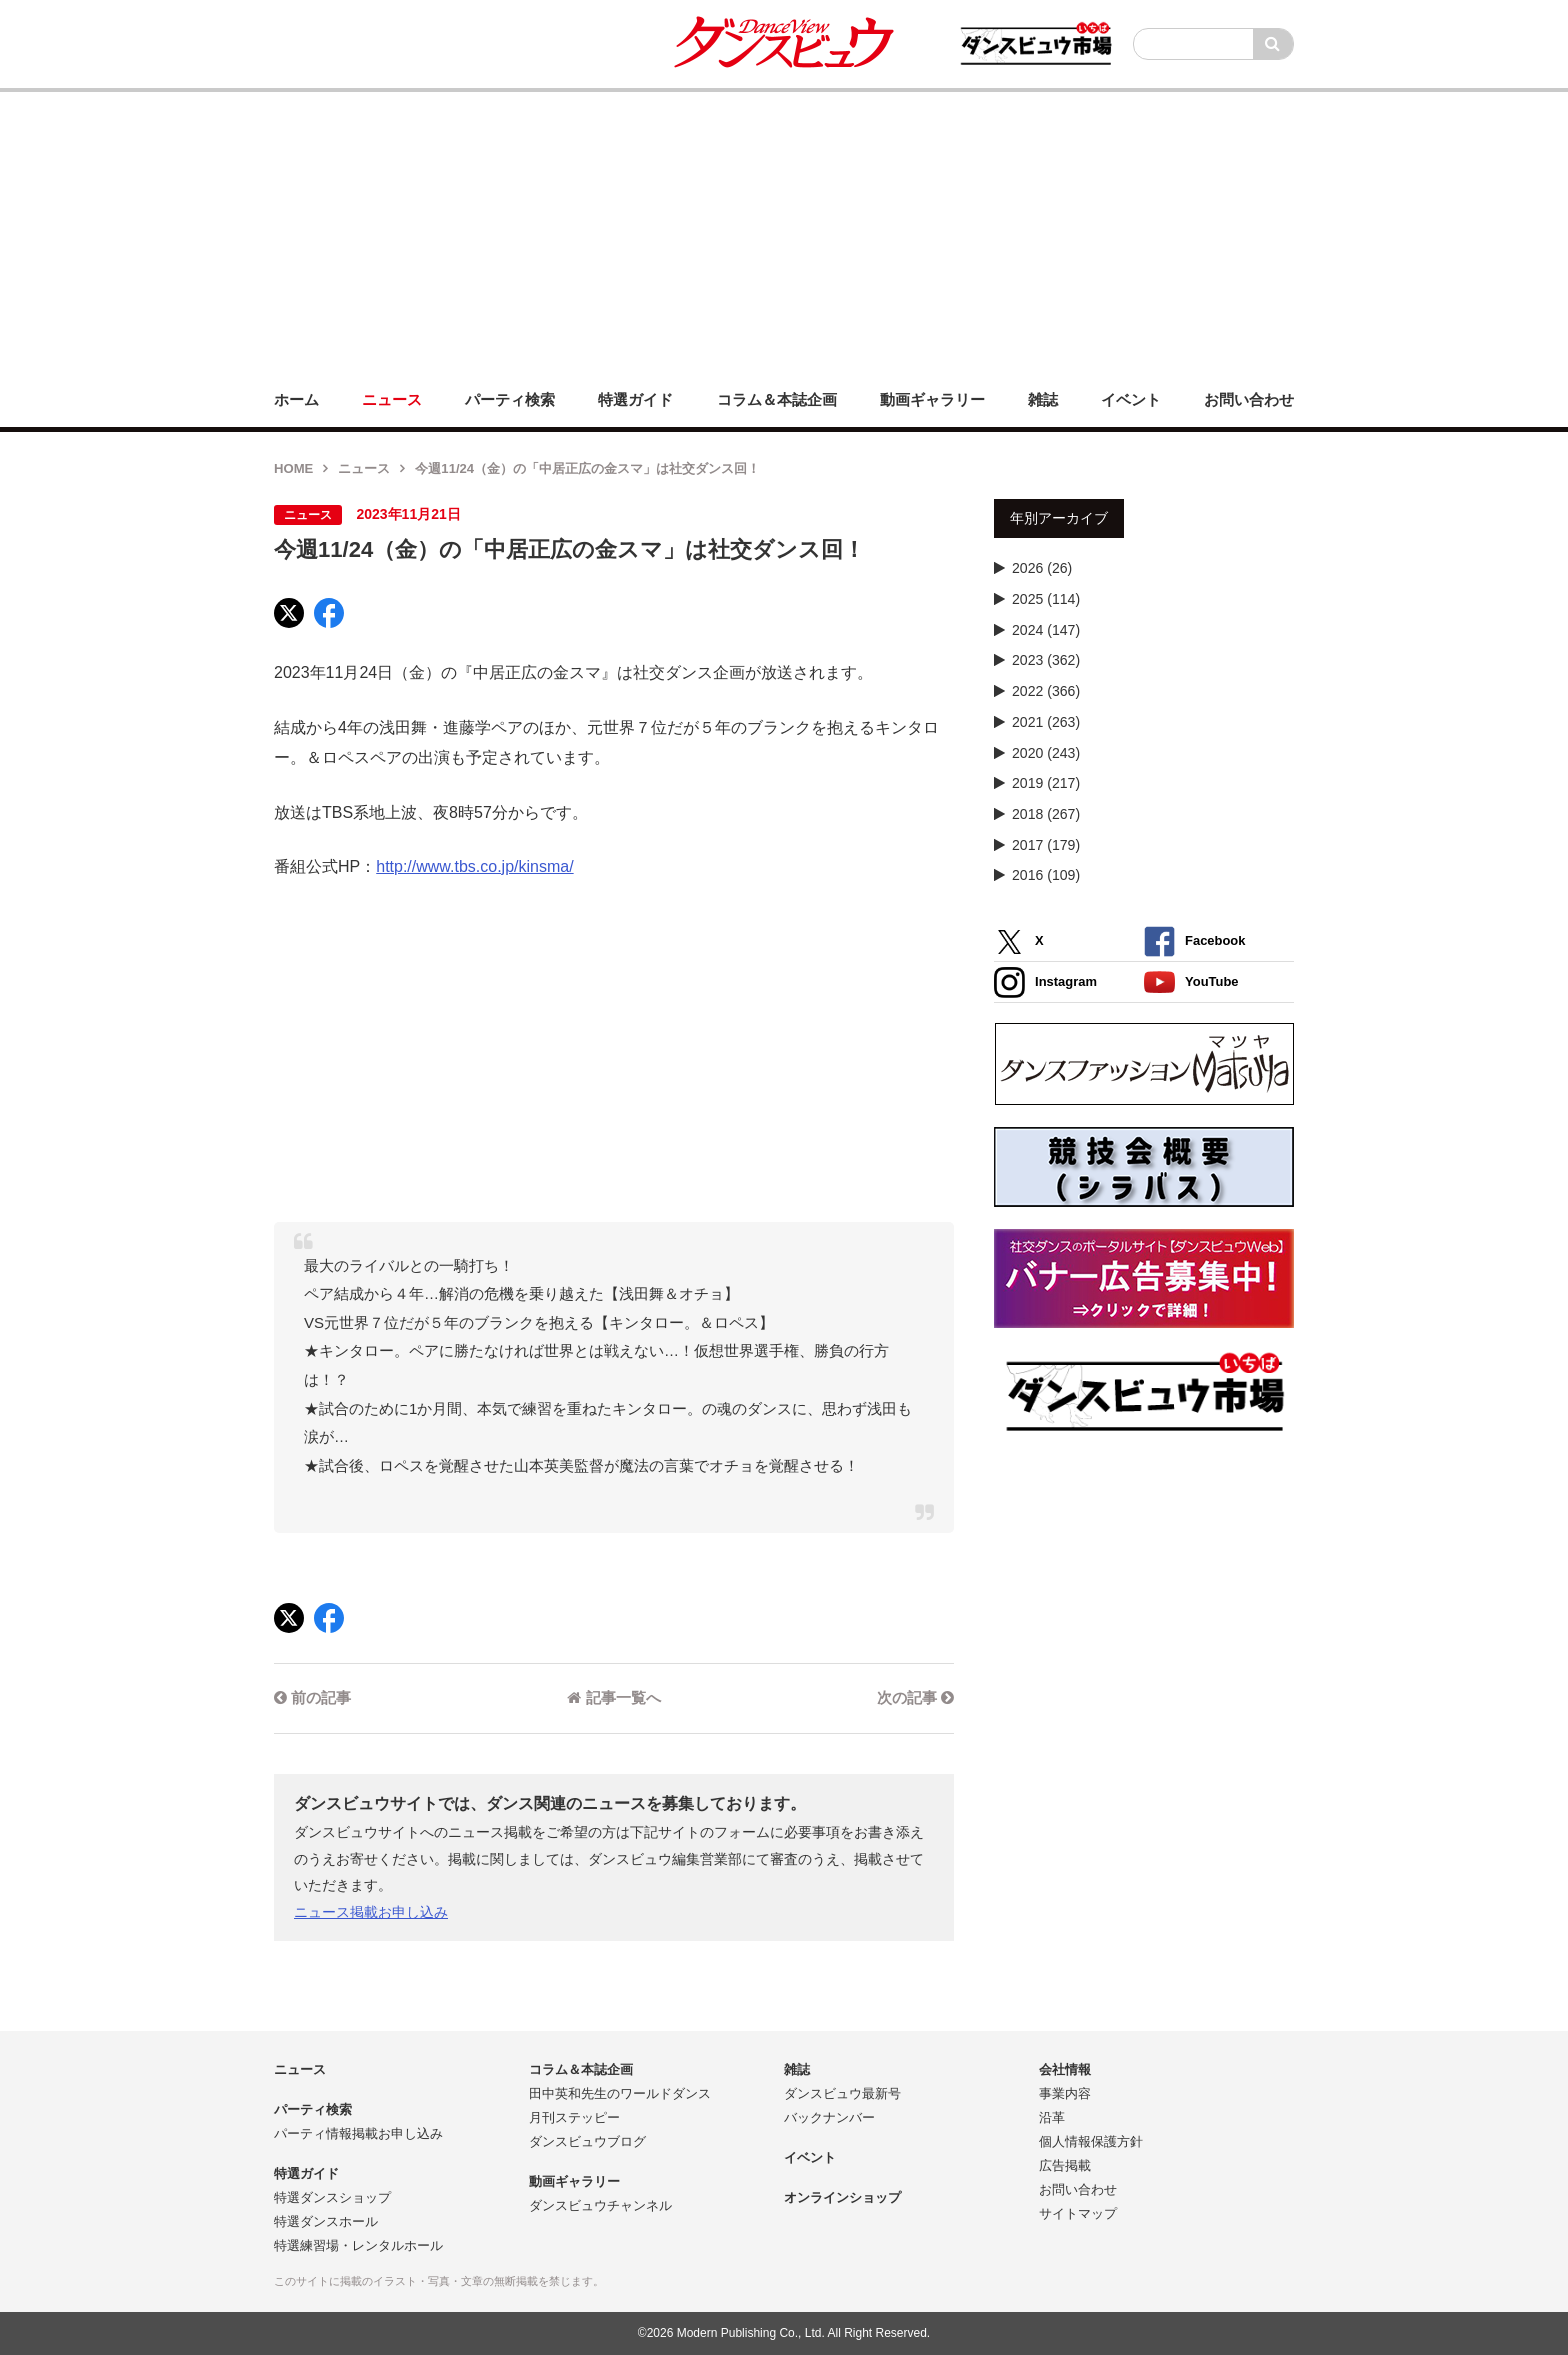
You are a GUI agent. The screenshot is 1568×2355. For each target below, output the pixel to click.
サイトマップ (1078, 2213)
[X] (289, 613)
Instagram (1045, 982)
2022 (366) (1046, 691)
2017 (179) (1046, 845)
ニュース (364, 468)
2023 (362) (1046, 660)
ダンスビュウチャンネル (600, 2205)
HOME (293, 468)
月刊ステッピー (574, 2117)
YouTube (1191, 982)
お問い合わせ (1078, 2189)
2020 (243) (1046, 753)
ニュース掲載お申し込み (371, 1912)
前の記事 (312, 1697)
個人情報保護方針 (1091, 2141)
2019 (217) (1046, 783)
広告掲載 (1065, 2165)
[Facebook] (329, 613)
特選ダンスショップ (332, 2197)
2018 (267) (1046, 814)
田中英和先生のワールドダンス (620, 2093)
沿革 (1052, 2117)
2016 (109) (1046, 875)
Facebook (1194, 941)
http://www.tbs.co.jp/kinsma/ (474, 866)
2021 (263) (1046, 722)
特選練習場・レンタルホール (358, 2245)
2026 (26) (1042, 568)
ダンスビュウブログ (587, 2141)
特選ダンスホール (326, 2221)
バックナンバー (829, 2117)
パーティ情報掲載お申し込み (358, 2133)
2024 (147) (1046, 630)
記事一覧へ (613, 1697)
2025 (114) (1046, 599)
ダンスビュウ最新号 (842, 2093)
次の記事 (915, 1697)
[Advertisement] (784, 232)
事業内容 (1065, 2093)
